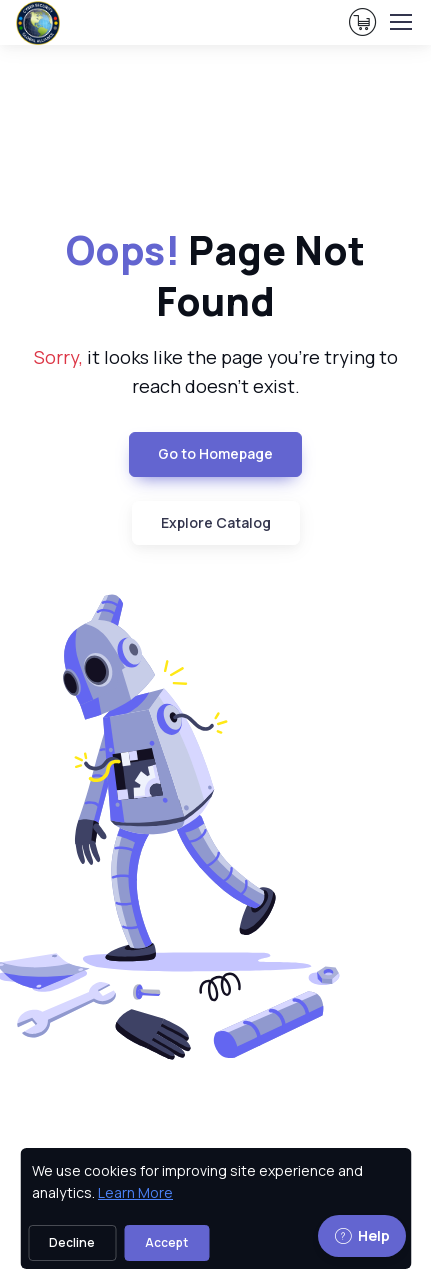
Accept (166, 1242)
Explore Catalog (216, 522)
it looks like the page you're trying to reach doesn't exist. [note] (216, 371)
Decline (72, 1242)
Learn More (135, 1192)
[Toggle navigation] (400, 22)
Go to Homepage (215, 453)
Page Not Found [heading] (215, 276)
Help (362, 1235)
